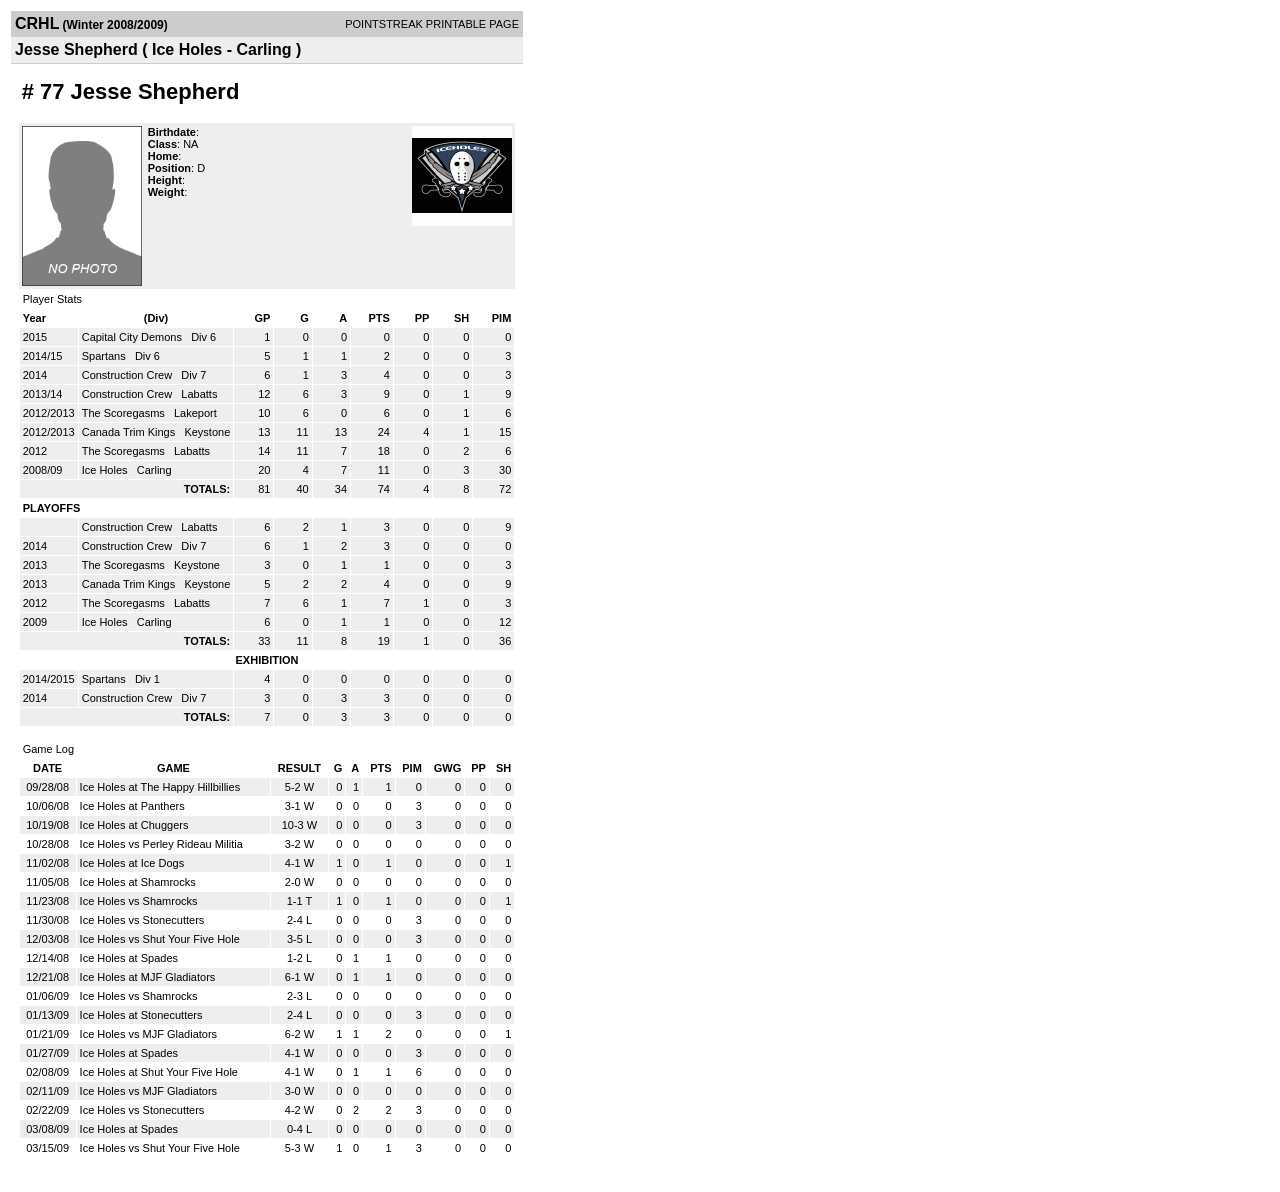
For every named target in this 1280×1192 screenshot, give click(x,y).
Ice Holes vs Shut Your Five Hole (160, 939)
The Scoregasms (125, 413)
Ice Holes (106, 470)
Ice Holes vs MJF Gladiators (149, 1034)
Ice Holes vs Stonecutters (142, 920)
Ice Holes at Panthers (132, 806)
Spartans (105, 356)
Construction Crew (129, 375)
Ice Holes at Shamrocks (138, 882)
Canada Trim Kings (130, 432)
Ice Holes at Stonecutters (141, 1015)
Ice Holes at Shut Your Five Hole (159, 1072)
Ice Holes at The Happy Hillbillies (160, 787)
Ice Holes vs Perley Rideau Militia (161, 844)
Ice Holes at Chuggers (134, 825)
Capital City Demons (133, 337)
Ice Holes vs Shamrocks (139, 901)
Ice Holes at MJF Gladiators (148, 977)
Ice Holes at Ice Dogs (132, 863)
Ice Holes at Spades (129, 958)
